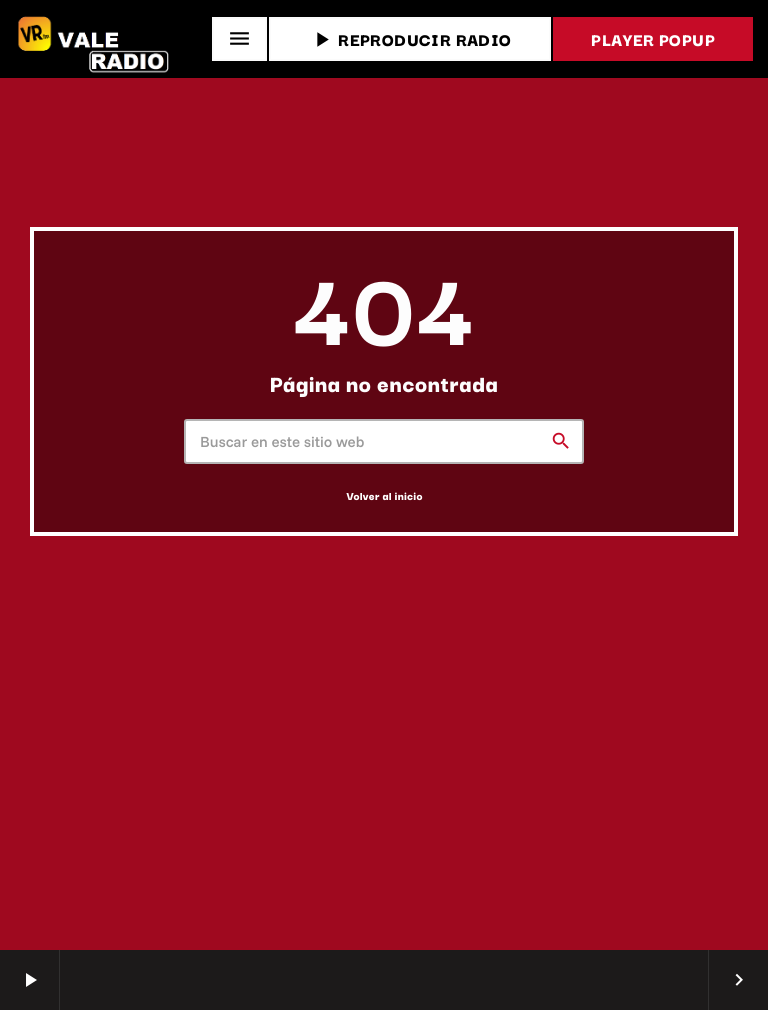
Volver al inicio (384, 495)
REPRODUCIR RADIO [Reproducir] (410, 39)
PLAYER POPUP (653, 39)
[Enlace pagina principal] (95, 39)
